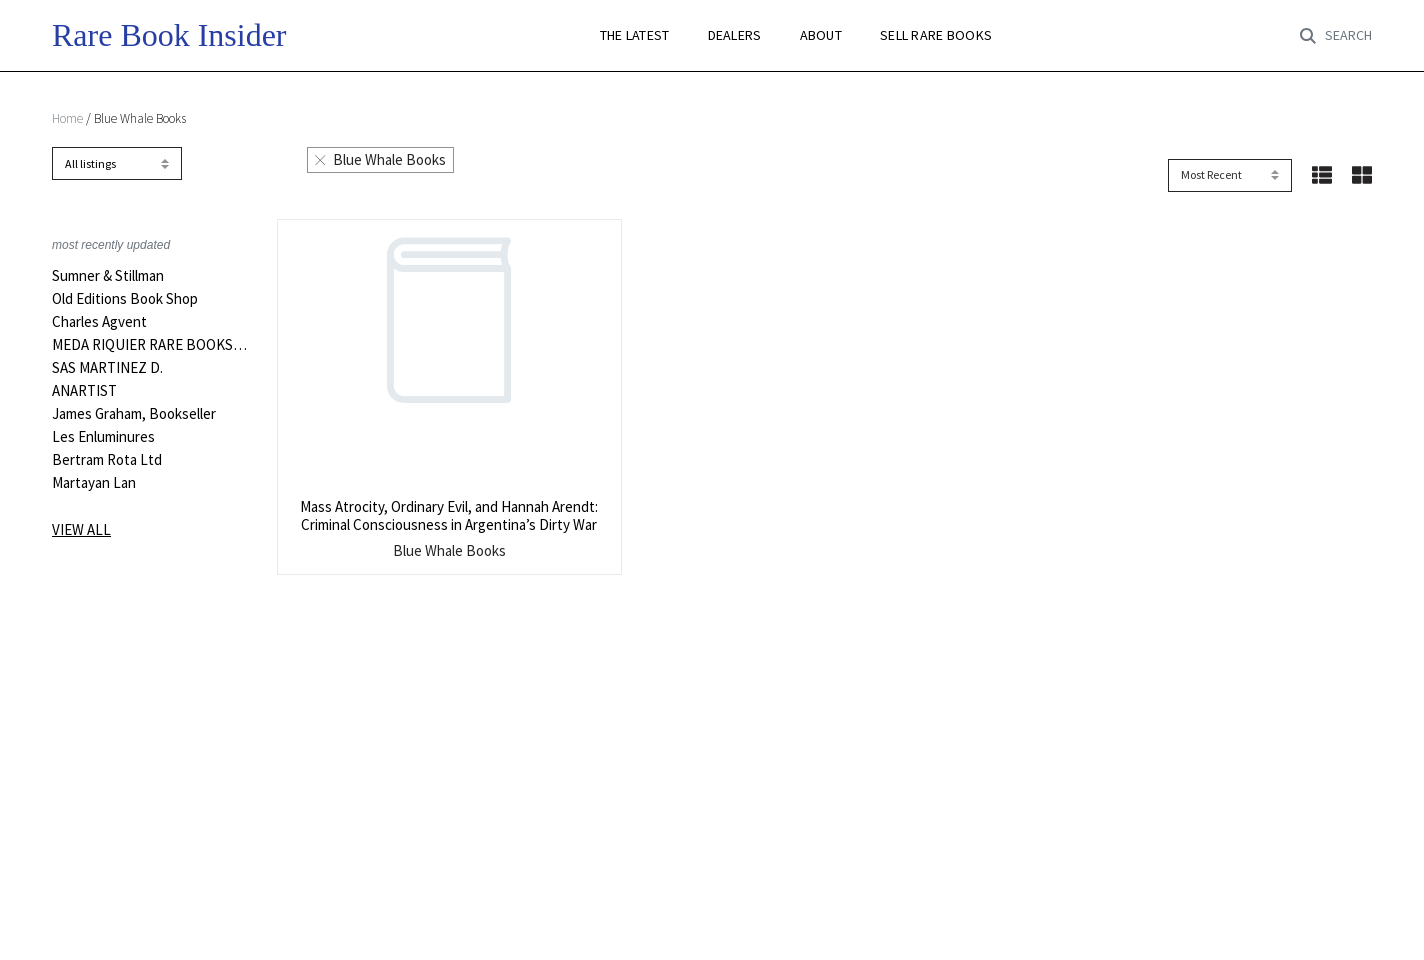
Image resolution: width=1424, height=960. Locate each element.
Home (67, 118)
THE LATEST (635, 35)
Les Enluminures (103, 437)
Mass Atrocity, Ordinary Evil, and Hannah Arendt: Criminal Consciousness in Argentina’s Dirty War (449, 515)
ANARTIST (84, 391)
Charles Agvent (99, 322)
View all (81, 529)
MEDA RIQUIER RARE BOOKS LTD (149, 345)
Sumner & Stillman (108, 276)
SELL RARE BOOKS (936, 35)
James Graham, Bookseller (134, 414)
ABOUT (821, 35)
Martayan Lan (94, 483)
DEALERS (735, 35)
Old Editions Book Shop (125, 299)
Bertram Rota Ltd (107, 460)
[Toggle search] (1336, 36)
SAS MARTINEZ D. (107, 368)
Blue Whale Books (380, 159)
